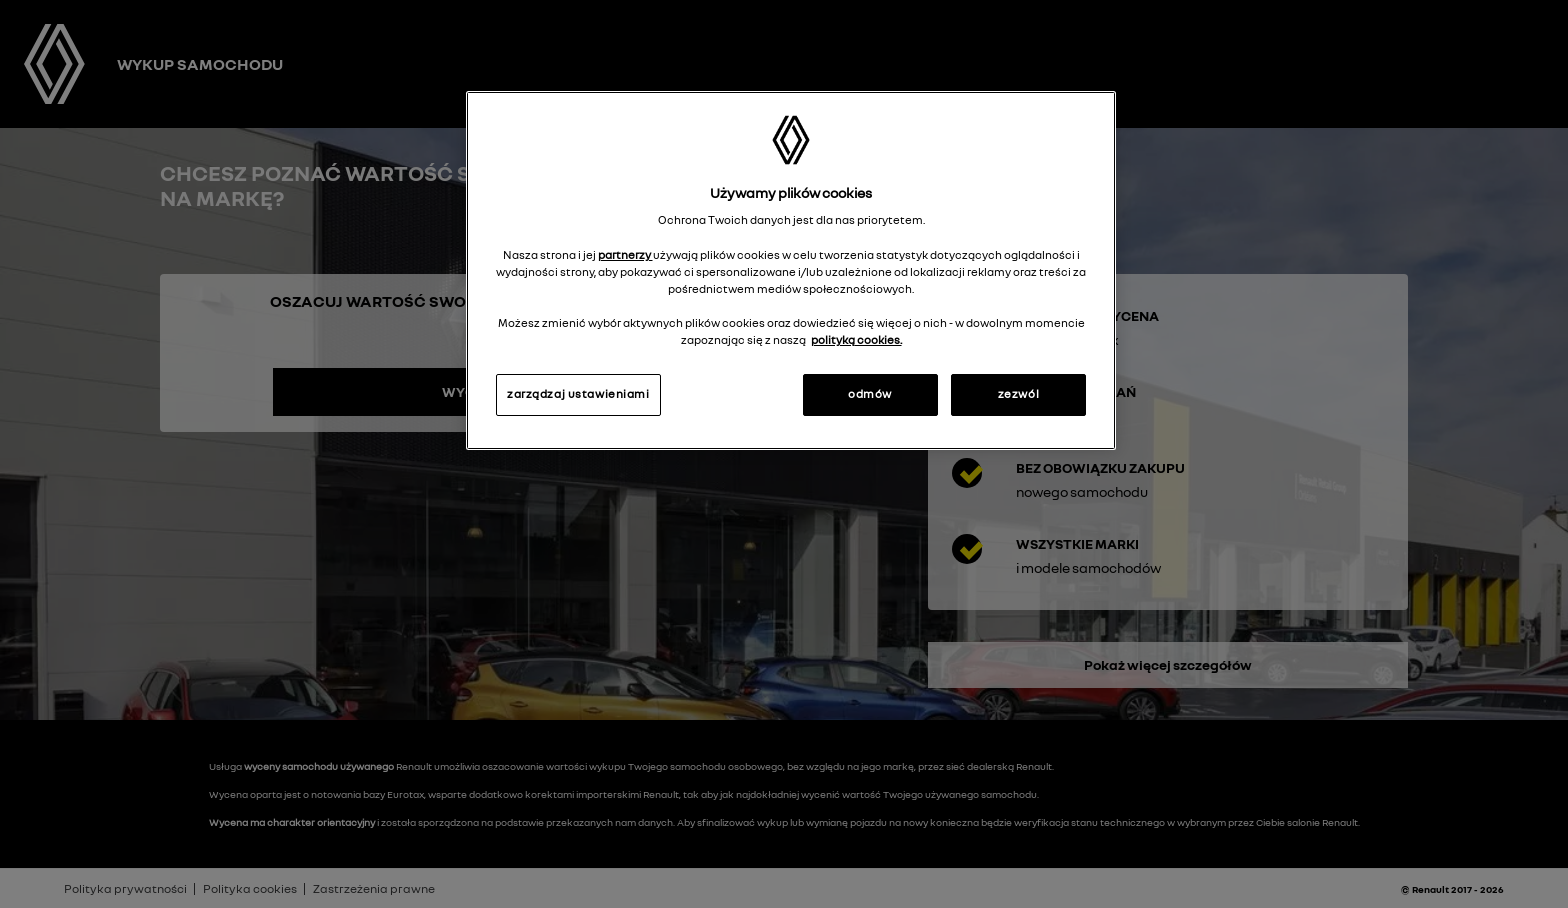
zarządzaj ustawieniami (578, 394)
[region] (791, 270)
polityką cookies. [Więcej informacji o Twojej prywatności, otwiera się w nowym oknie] (856, 340)
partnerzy (625, 255)
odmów (870, 394)
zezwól (1018, 394)
